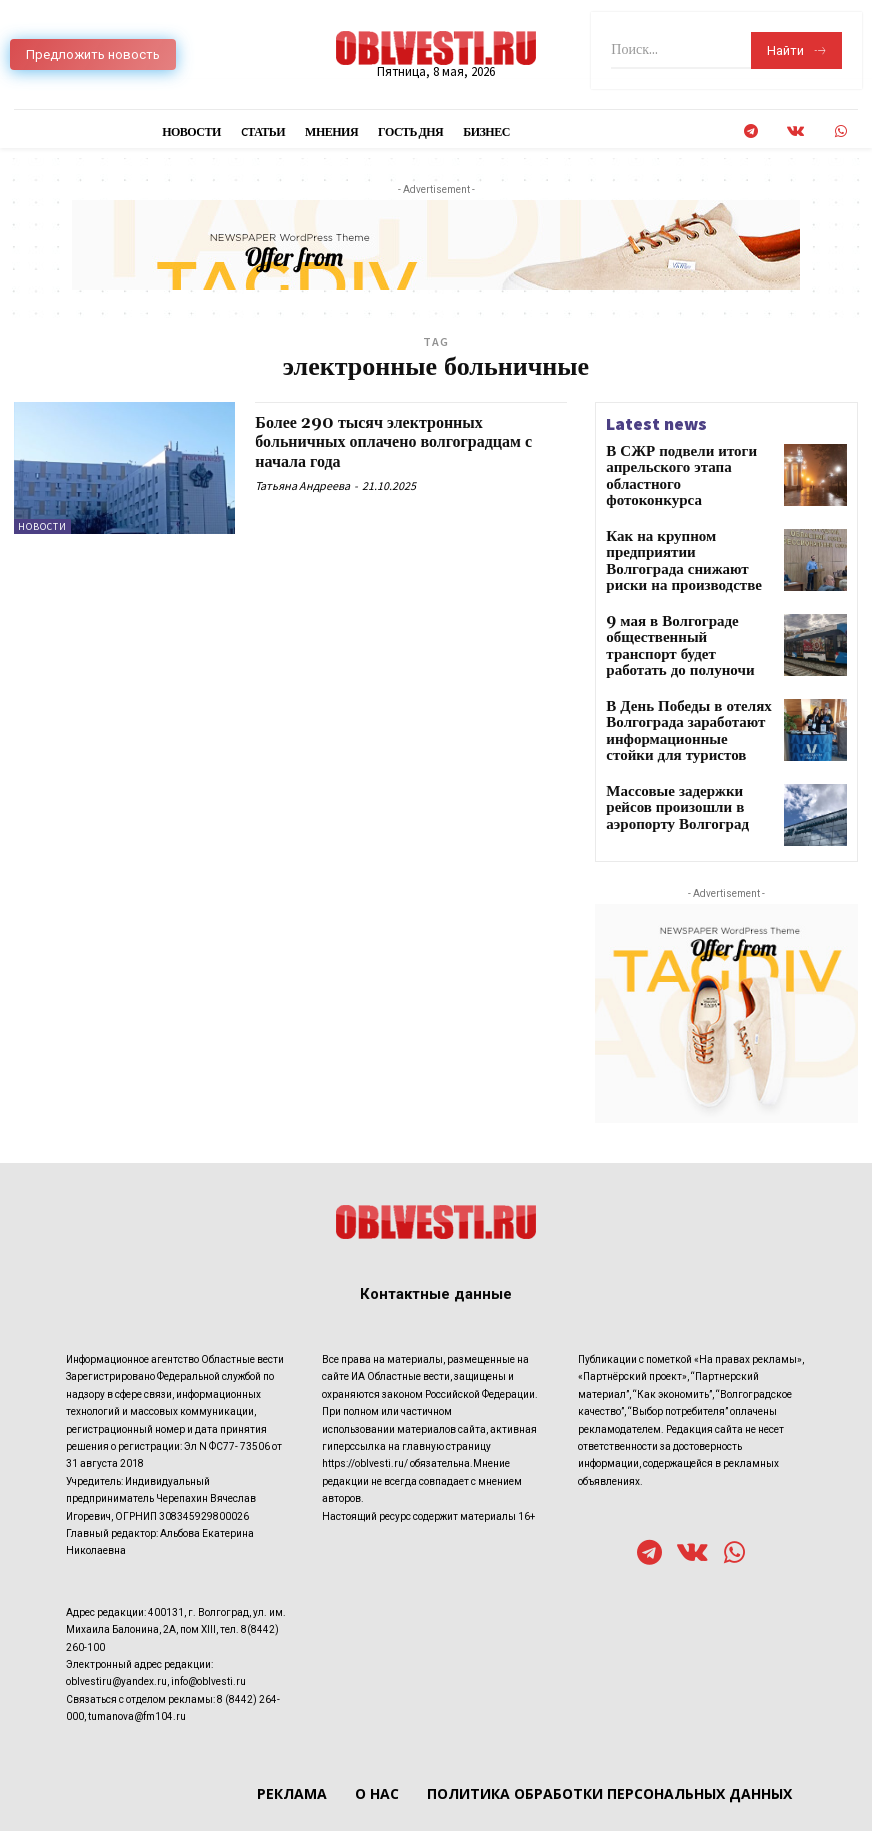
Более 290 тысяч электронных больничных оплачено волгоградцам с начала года (405, 442)
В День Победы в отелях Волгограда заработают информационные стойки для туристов (686, 704)
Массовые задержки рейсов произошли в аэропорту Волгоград (680, 775)
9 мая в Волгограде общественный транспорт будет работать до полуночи (680, 620)
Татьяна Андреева (302, 485)
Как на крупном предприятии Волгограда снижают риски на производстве (688, 542)
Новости (42, 526)
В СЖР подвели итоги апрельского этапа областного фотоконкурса (687, 465)
